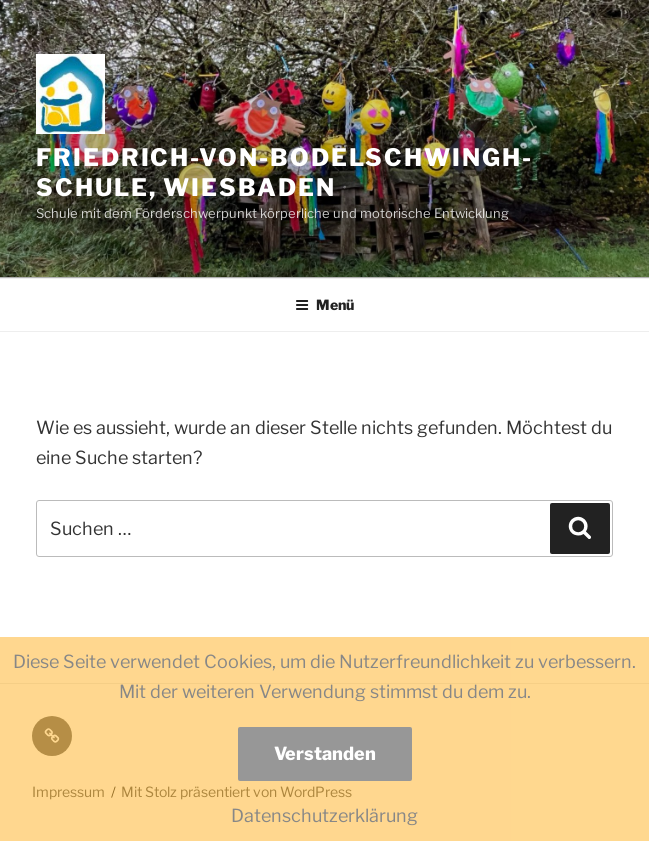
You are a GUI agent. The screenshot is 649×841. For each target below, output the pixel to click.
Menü (324, 304)
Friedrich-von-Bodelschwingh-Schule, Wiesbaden (284, 172)
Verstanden (325, 753)
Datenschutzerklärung (324, 815)
